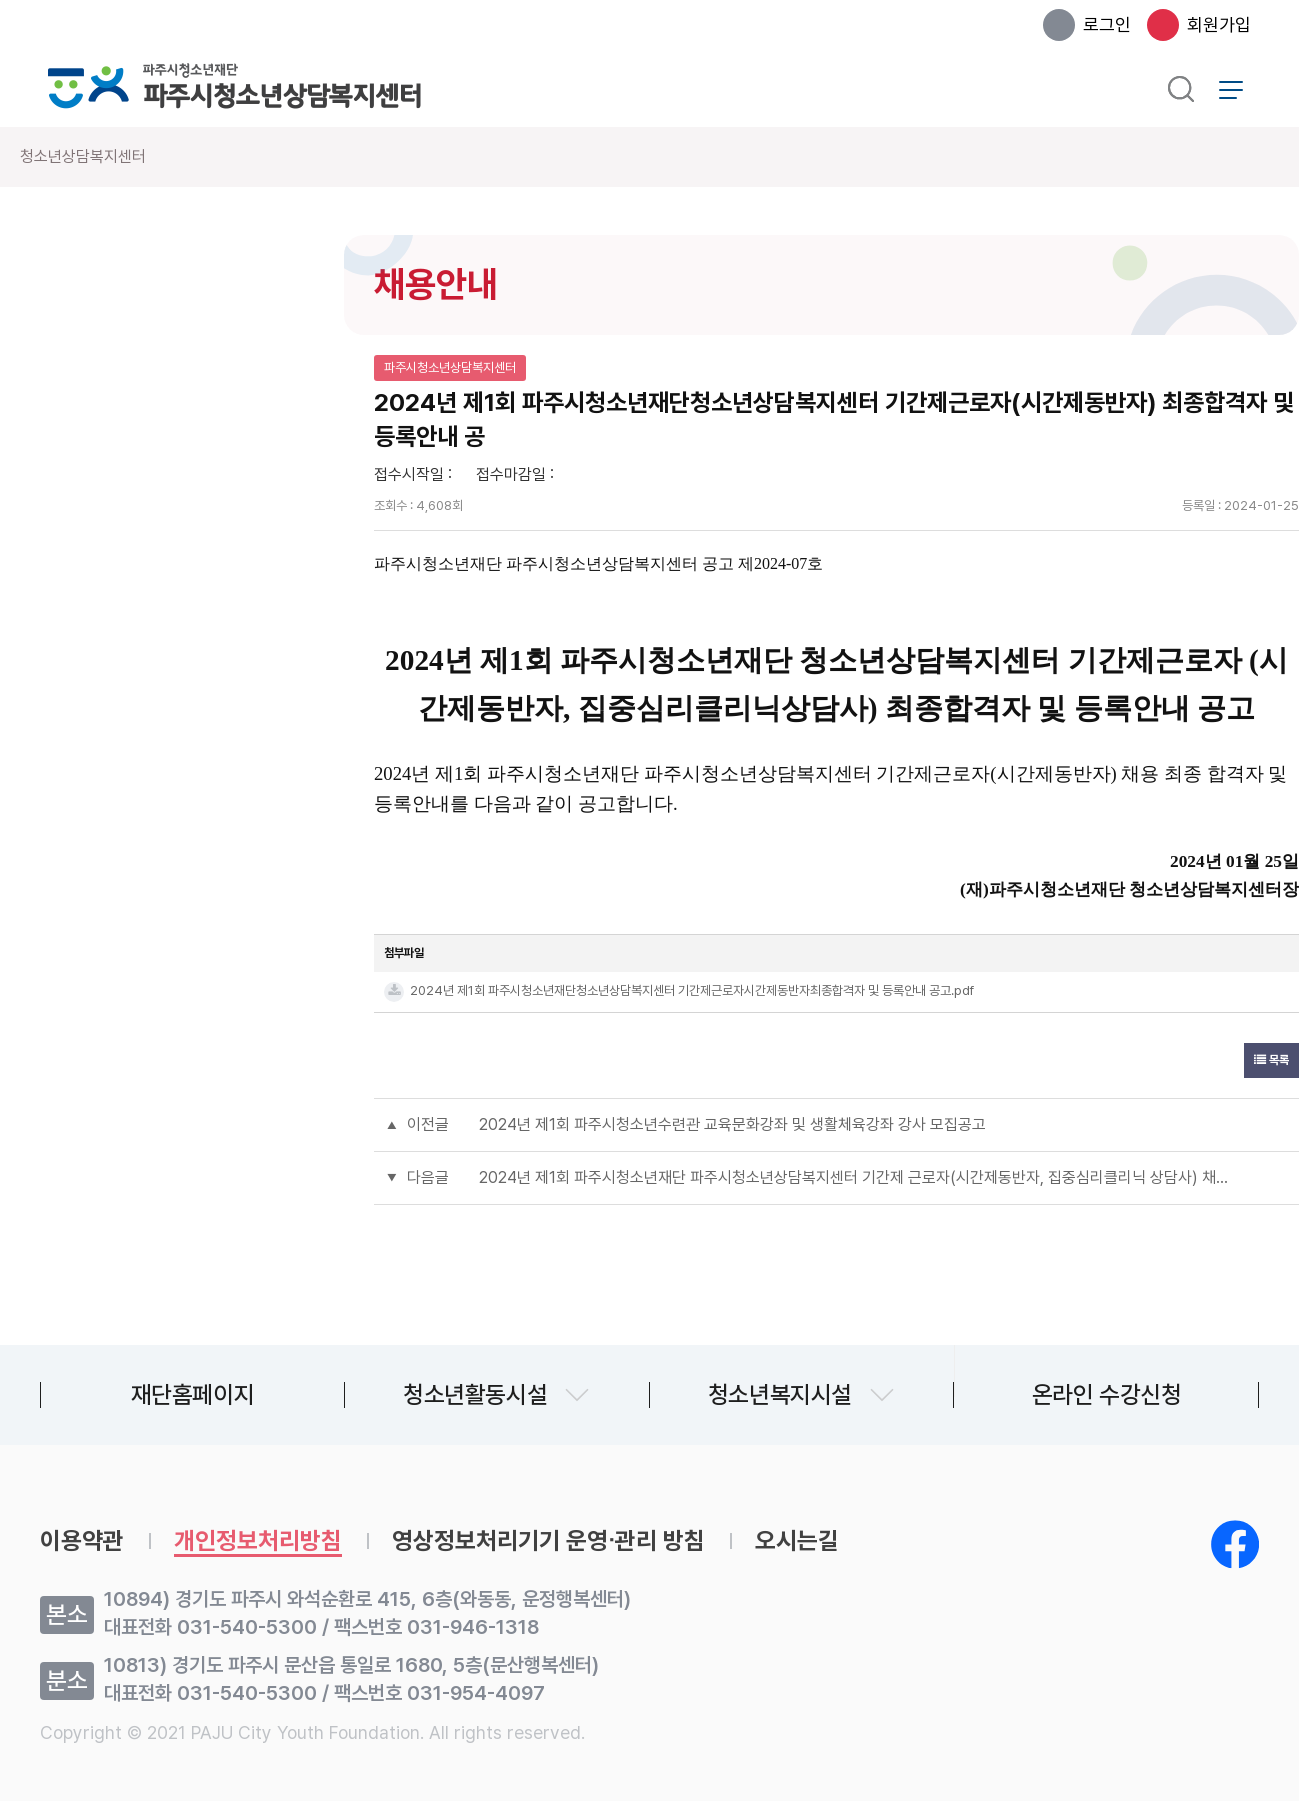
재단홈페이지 (193, 1394)
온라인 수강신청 (1107, 1394)
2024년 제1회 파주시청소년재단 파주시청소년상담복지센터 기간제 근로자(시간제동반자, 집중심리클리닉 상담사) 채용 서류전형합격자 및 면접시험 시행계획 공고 (856, 1177)
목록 (1271, 1060)
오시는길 (797, 1541)
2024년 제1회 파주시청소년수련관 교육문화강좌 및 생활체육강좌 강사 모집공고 (732, 1124)
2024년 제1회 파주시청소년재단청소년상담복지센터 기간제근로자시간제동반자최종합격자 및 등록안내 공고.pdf (692, 990)
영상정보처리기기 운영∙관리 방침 (548, 1541)
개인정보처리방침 (258, 1541)
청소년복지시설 (780, 1394)
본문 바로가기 (0, 0)
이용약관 (82, 1541)
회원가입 (1219, 24)
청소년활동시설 (475, 1394)
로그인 (1107, 24)
